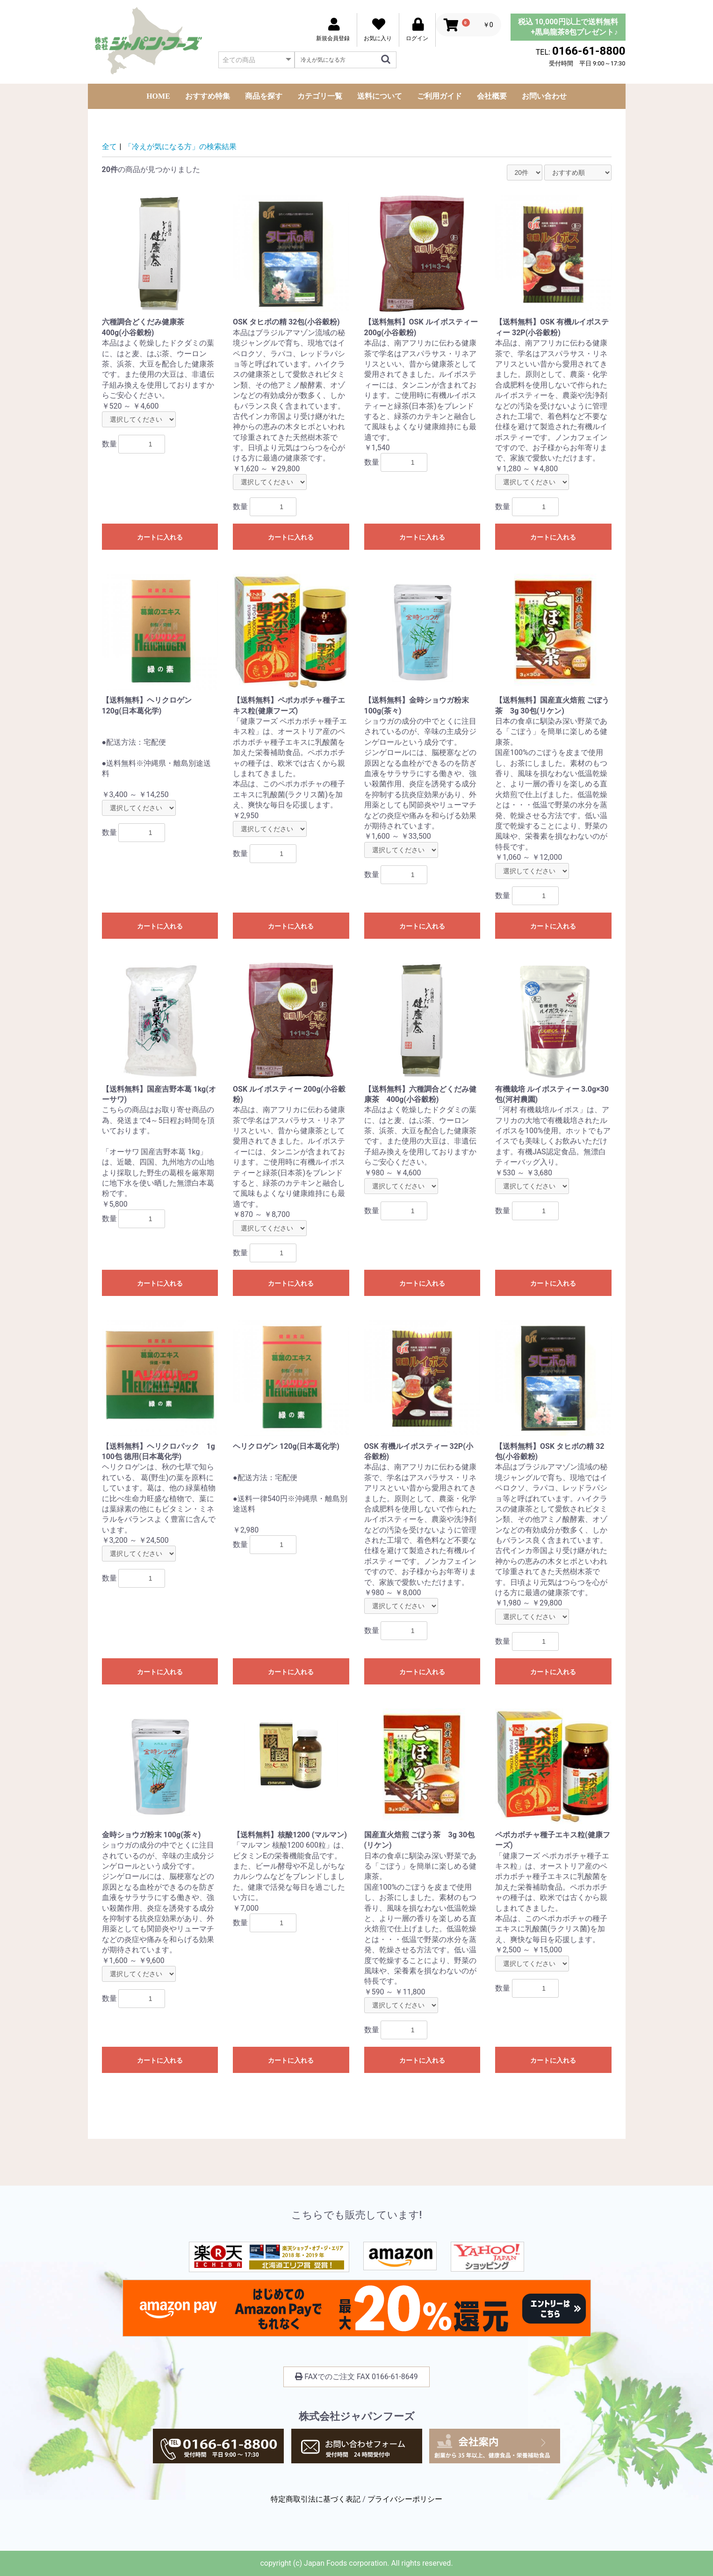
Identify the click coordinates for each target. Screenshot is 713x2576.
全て (109, 146)
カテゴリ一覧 (319, 96)
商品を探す (263, 96)
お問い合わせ (544, 96)
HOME (158, 96)
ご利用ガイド (439, 96)
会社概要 (492, 96)
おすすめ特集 (207, 96)
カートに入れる (160, 537)
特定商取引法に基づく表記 (315, 2499)
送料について (379, 96)
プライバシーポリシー (404, 2499)
